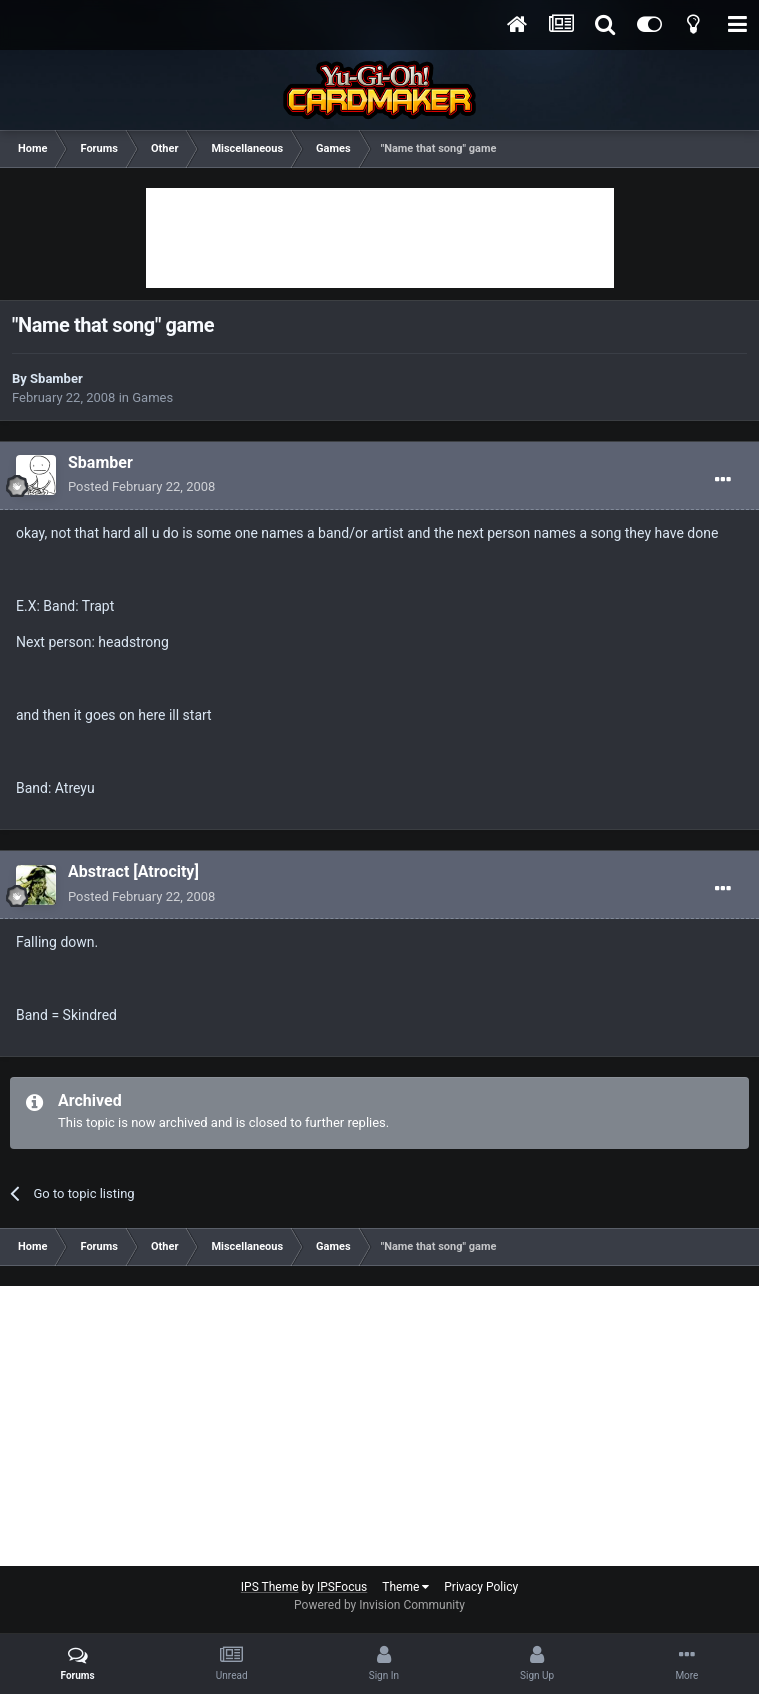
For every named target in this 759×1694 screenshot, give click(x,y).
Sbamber (56, 378)
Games (152, 397)
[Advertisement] (380, 238)
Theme (405, 1587)
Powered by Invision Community (379, 1605)
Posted (141, 486)
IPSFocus (342, 1587)
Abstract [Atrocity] (133, 871)
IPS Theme (270, 1587)
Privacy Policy (481, 1587)
